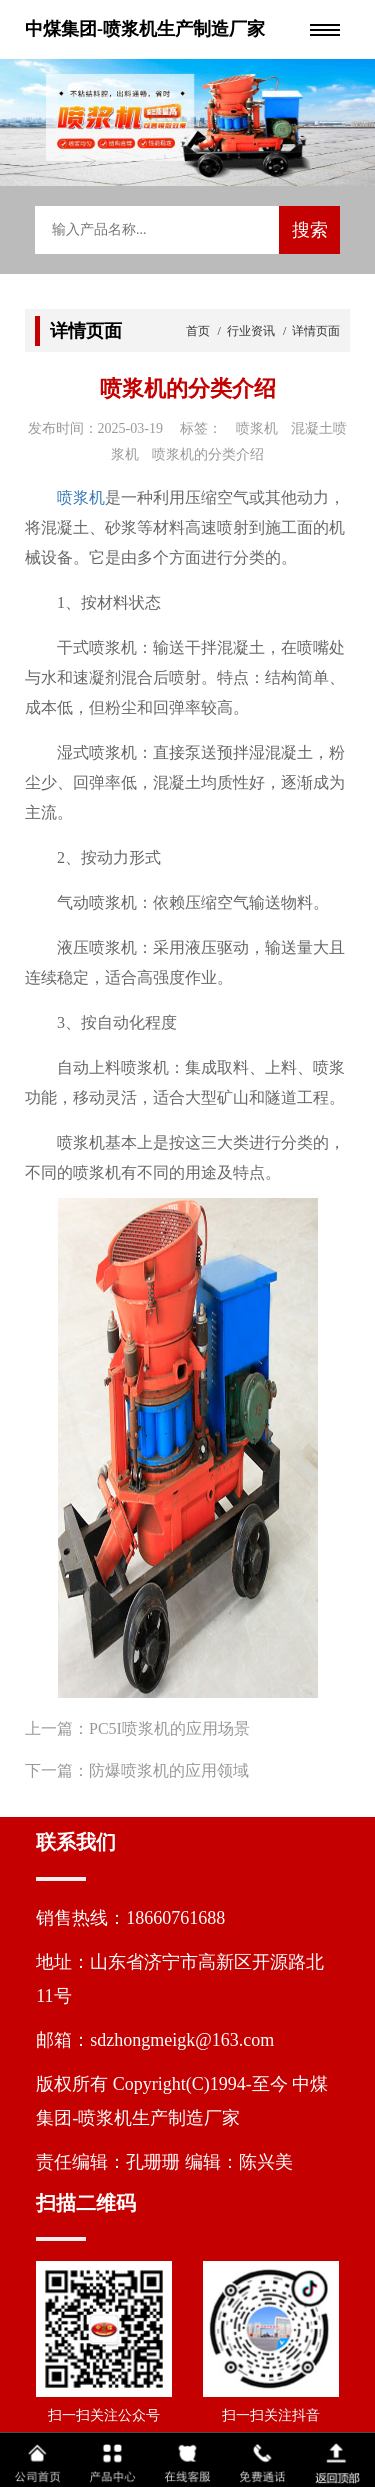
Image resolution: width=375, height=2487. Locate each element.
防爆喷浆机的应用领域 (169, 1770)
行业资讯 (251, 331)
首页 (199, 331)
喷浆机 (81, 497)
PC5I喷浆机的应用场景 (169, 1728)
